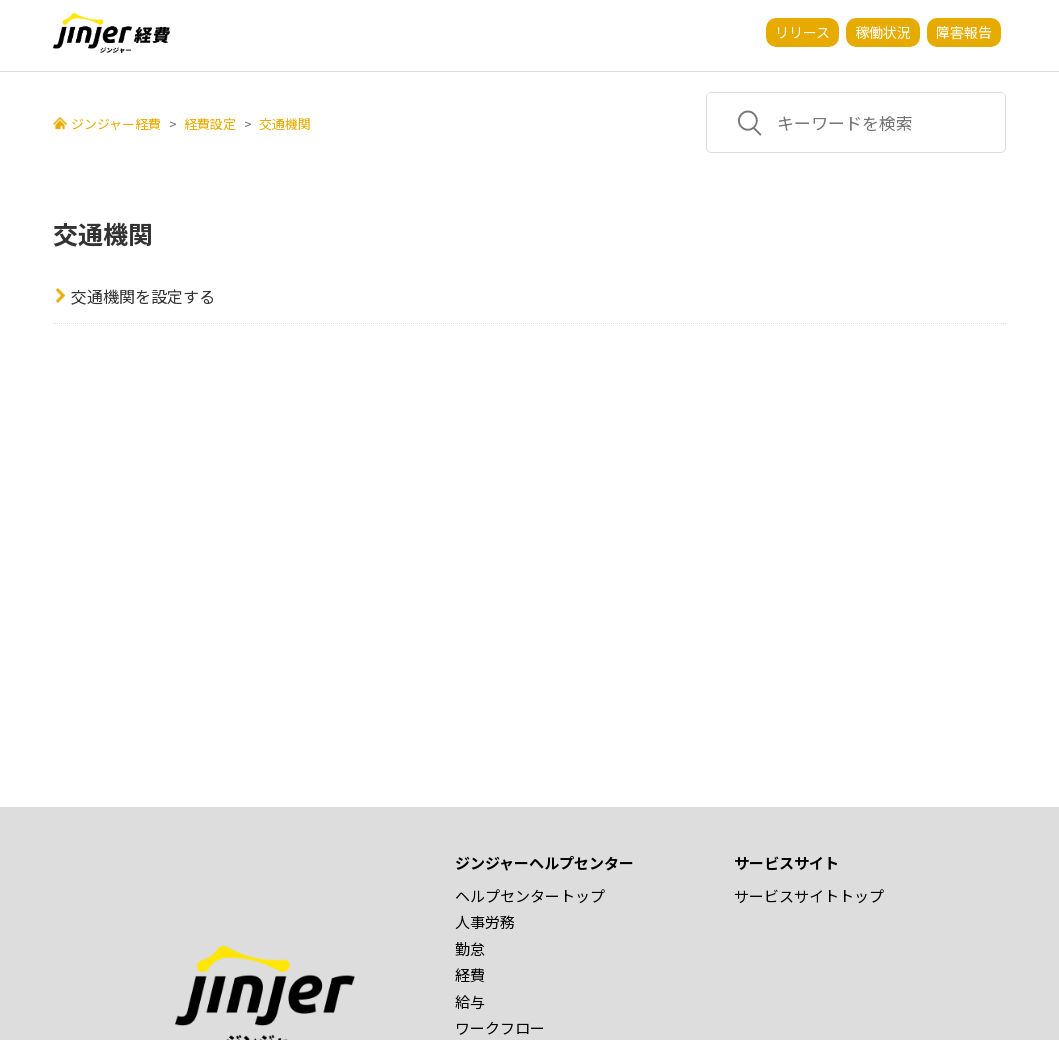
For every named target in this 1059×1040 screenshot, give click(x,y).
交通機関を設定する (143, 296)
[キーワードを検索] (856, 122)
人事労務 (485, 921)
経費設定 (210, 123)
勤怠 (470, 948)
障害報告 (964, 32)
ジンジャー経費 (116, 123)
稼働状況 (883, 32)
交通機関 (285, 123)
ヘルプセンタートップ (530, 895)
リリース (802, 32)
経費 (470, 974)
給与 (470, 1001)
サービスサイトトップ (809, 895)
